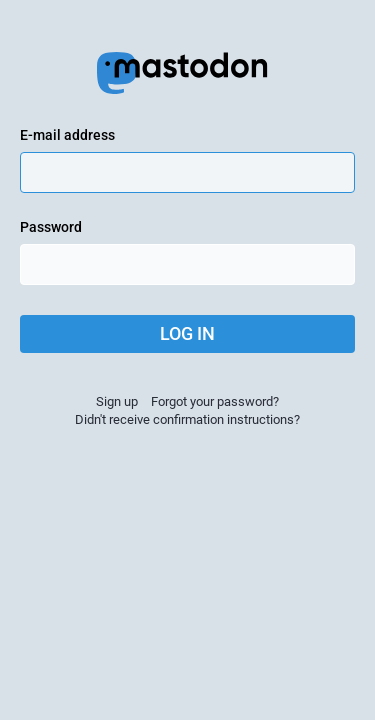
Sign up (117, 401)
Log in (187, 333)
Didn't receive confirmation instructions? (187, 419)
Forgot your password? (215, 401)
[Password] (187, 264)
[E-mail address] (187, 172)
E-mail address (67, 135)
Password (51, 227)
